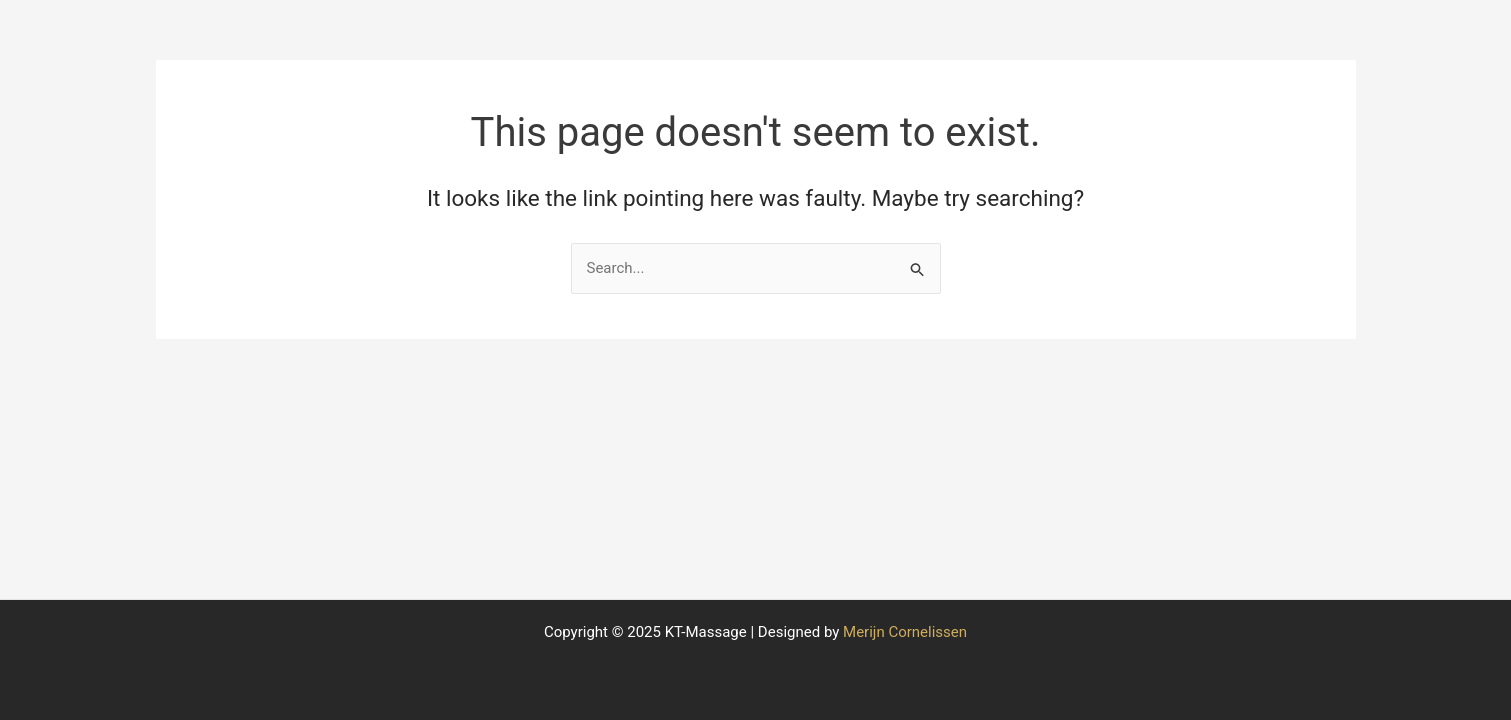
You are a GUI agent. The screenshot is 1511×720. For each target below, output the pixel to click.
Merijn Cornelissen (905, 632)
